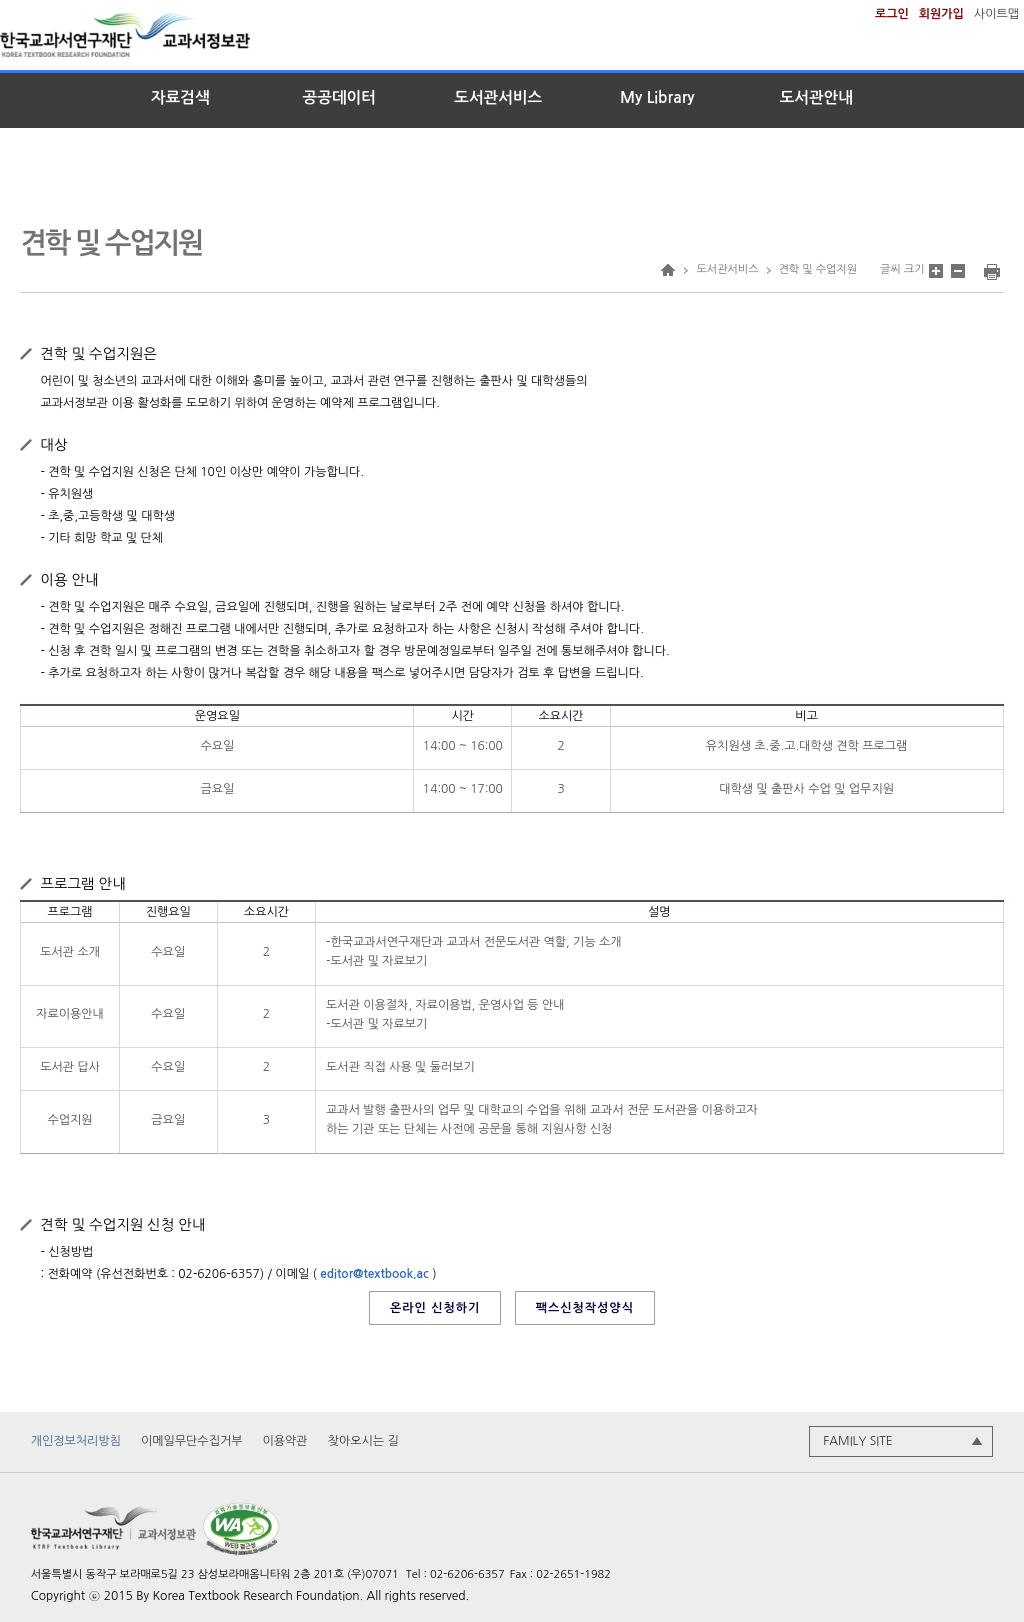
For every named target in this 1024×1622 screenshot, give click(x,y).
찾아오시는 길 (363, 1442)
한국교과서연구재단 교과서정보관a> (155, 39)
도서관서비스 (498, 97)
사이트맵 (996, 14)
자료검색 (180, 97)
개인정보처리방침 (76, 1442)
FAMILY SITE (857, 1442)
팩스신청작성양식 (585, 1308)
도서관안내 (816, 97)
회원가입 (941, 14)
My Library (657, 97)
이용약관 (285, 1442)
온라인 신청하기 (435, 1308)
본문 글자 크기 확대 (936, 271)
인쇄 (992, 272)
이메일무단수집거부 (192, 1442)
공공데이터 (339, 97)
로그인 (892, 14)
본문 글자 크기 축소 (958, 271)
